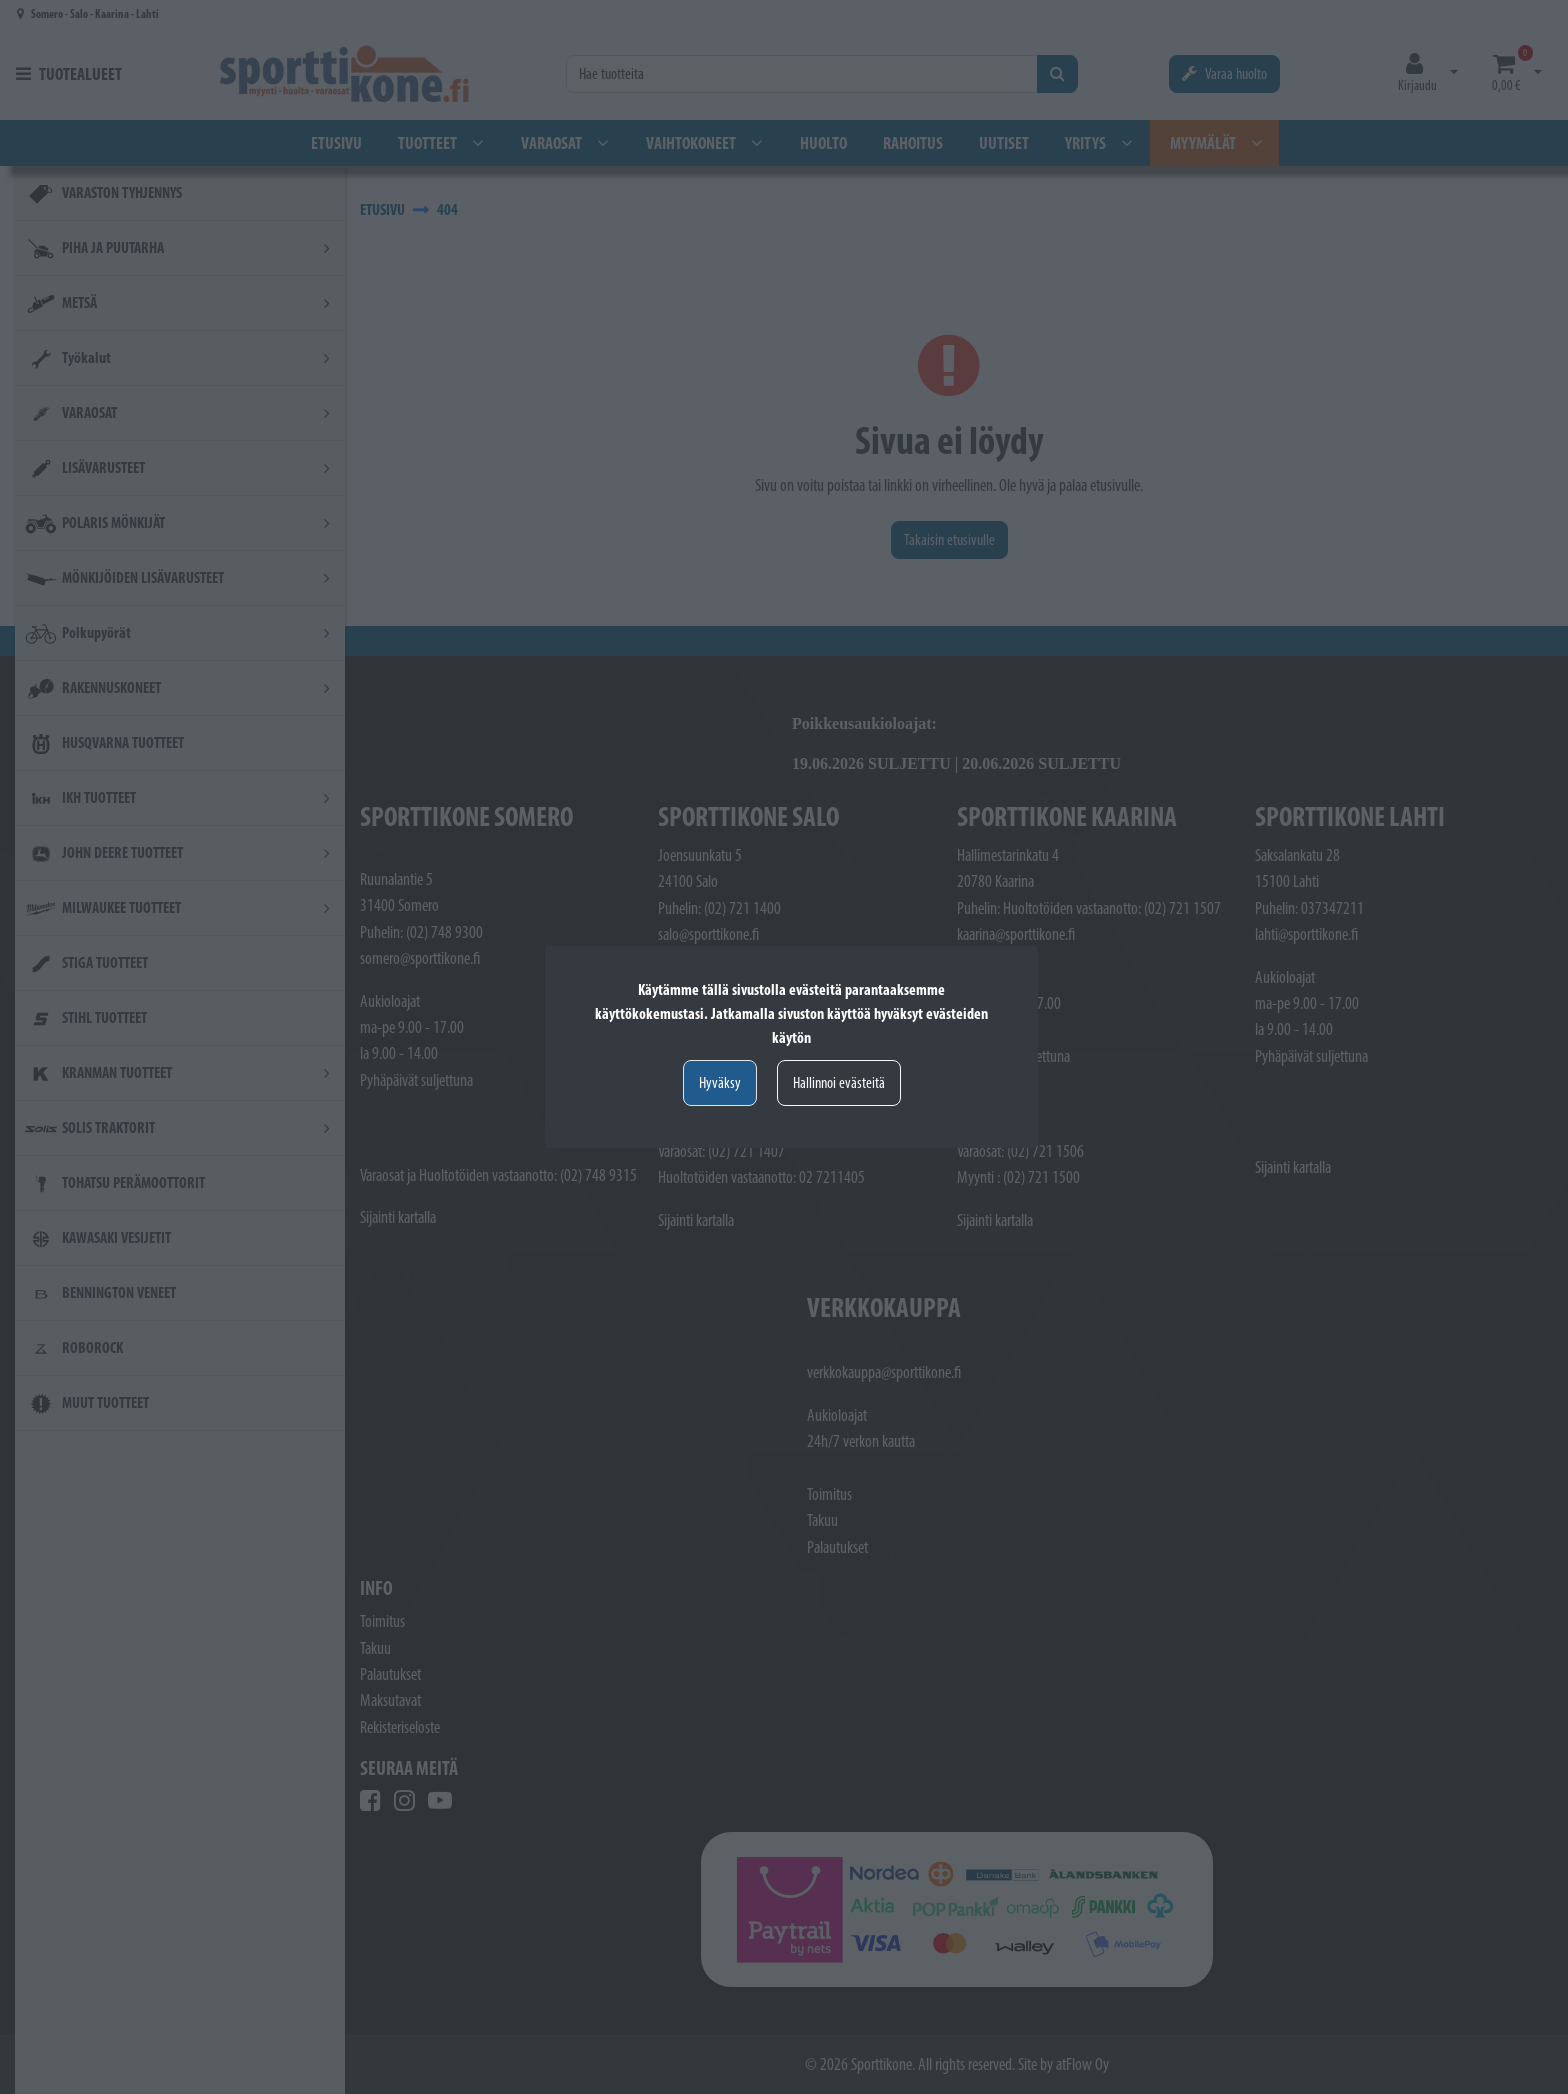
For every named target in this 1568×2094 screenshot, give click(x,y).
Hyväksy (720, 1082)
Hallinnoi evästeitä (839, 1082)
